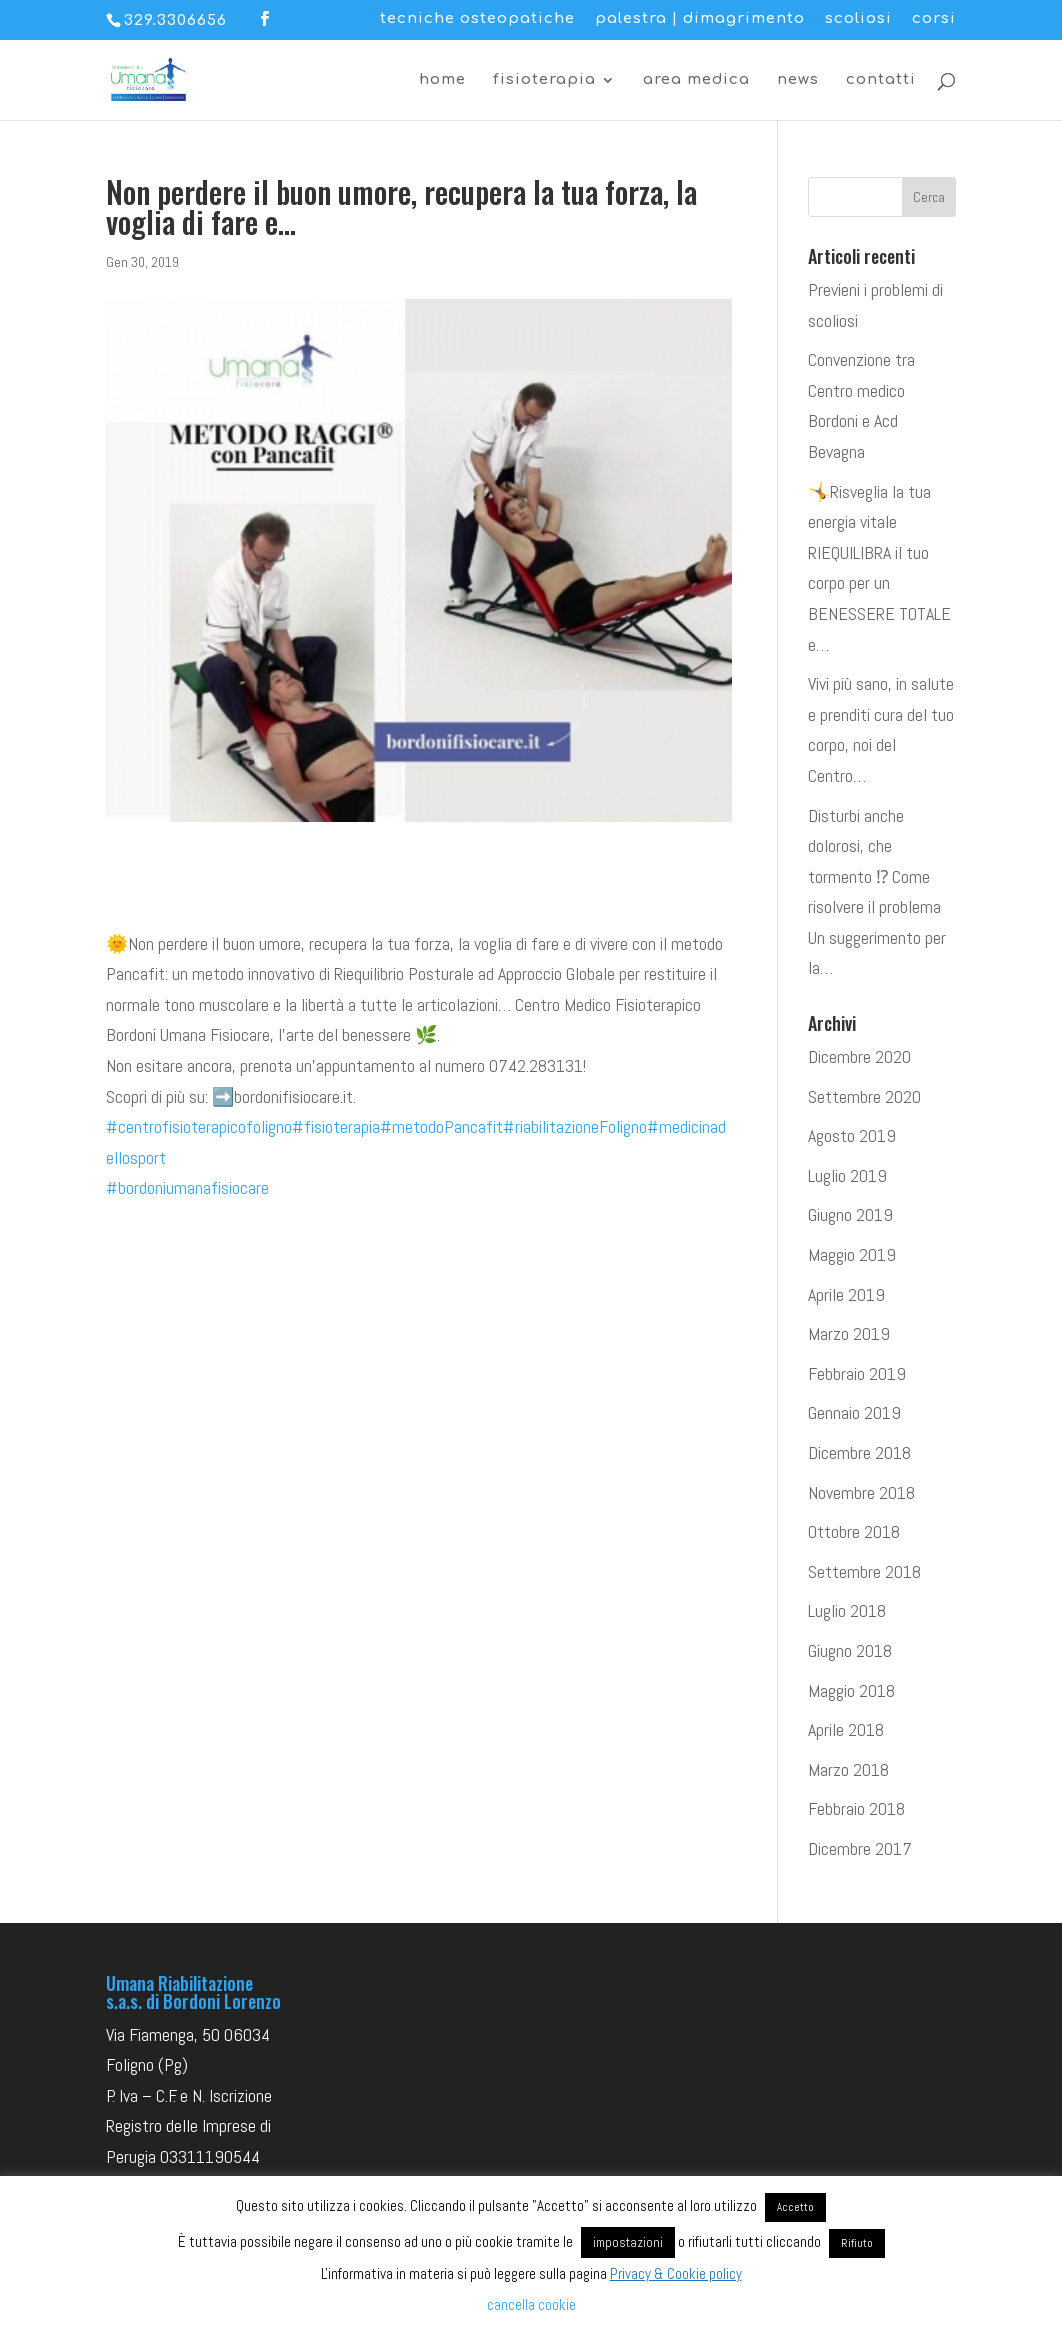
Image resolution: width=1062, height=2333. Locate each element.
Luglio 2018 (847, 1610)
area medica (696, 80)
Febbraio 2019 (857, 1373)
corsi (934, 19)
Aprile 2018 (846, 1729)
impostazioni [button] (628, 2242)
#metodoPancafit (441, 1126)
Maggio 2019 (852, 1254)
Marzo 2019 (849, 1333)
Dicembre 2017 (860, 1848)
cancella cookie (531, 2304)
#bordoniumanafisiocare (187, 1187)
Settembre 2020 (864, 1096)
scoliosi (858, 19)
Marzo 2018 (848, 1769)
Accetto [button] (795, 2207)
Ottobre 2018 (854, 1531)
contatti (881, 80)
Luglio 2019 (847, 1175)
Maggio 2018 (851, 1690)
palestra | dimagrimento (700, 19)
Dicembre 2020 (859, 1056)
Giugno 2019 (850, 1214)
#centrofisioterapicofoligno (199, 1126)
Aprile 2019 (846, 1294)
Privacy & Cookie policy (676, 2273)
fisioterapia (544, 80)
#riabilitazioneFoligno (575, 1126)
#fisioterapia (336, 1126)
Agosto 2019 (852, 1135)
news (798, 80)
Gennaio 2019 (854, 1412)
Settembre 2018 (864, 1571)
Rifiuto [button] (857, 2243)
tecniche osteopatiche (477, 19)
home (442, 80)
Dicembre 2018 (859, 1452)
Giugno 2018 (850, 1650)
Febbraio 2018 (856, 1808)
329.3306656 (175, 20)
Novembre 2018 (861, 1492)
